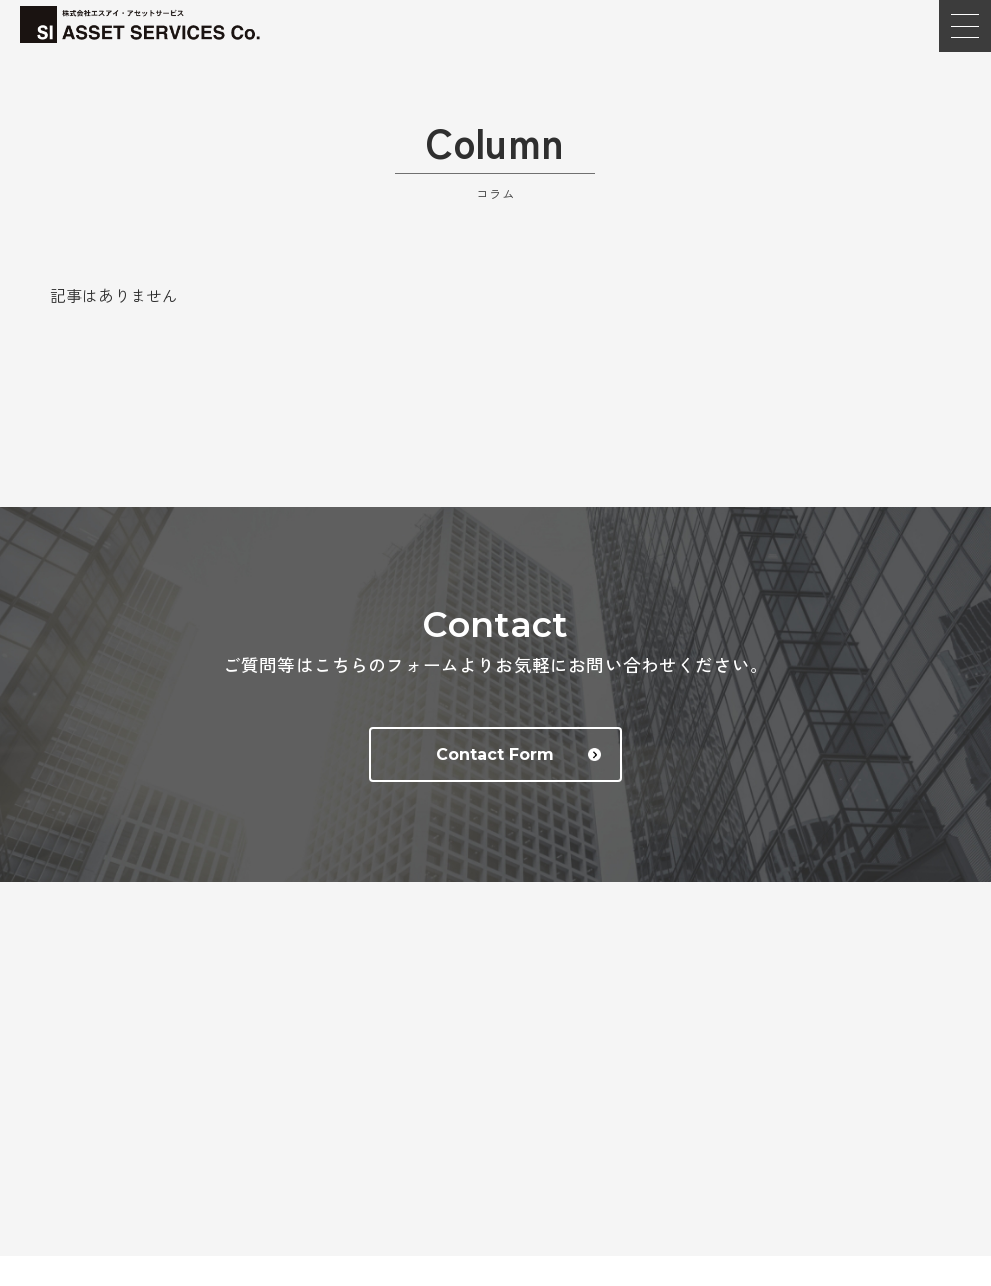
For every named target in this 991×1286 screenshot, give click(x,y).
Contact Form (518, 754)
